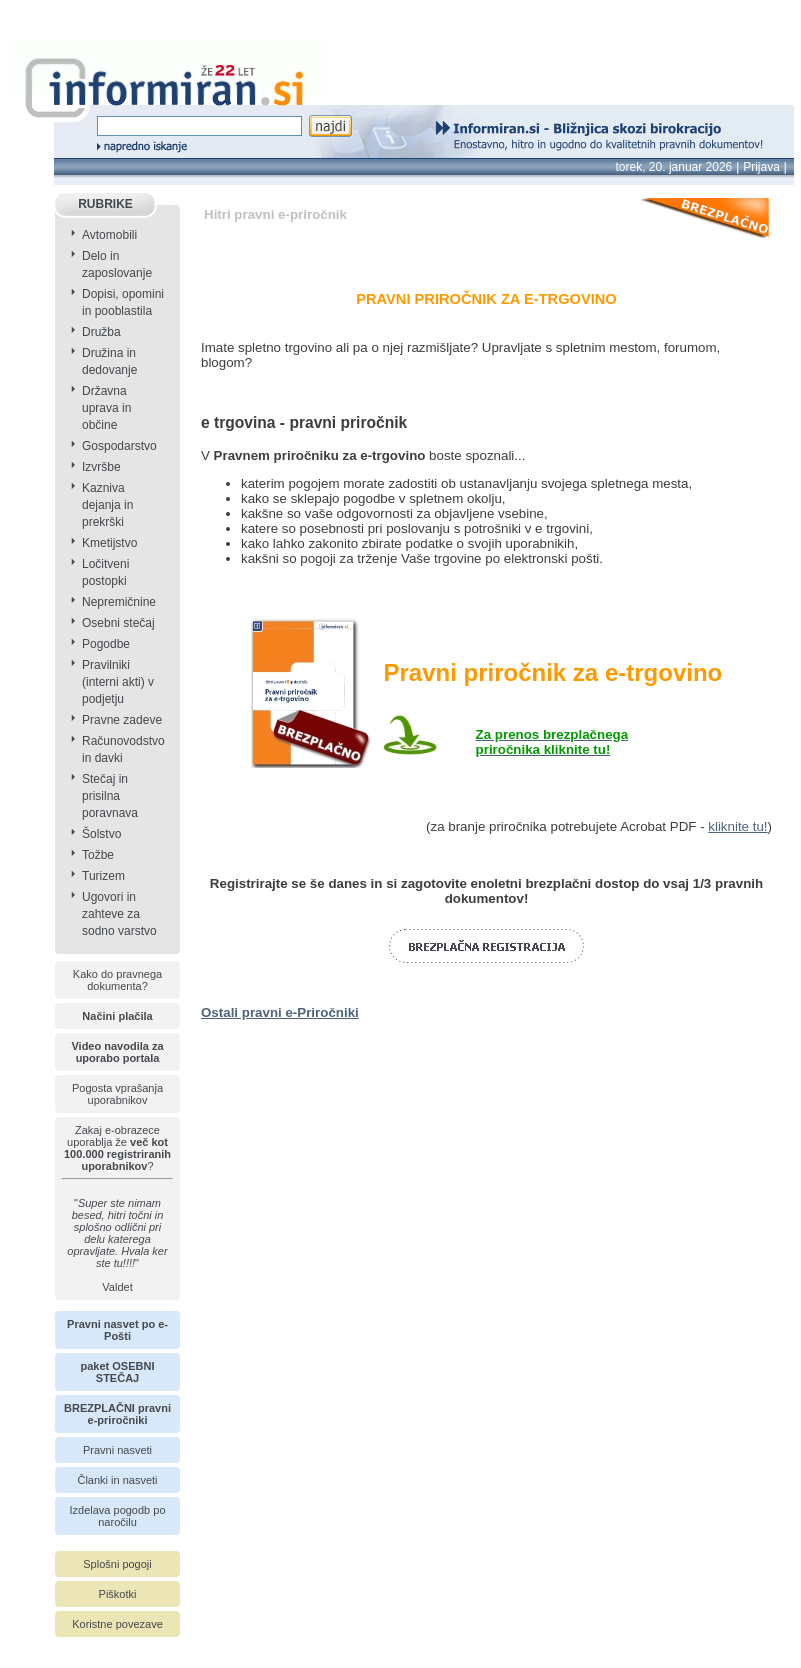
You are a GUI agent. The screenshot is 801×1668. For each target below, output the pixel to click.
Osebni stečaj (118, 623)
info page (27, 11)
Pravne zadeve (122, 720)
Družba (101, 332)
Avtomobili (109, 235)
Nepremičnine (119, 602)
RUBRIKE (105, 204)
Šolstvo (101, 834)
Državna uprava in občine (106, 408)
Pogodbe (106, 644)
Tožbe (98, 855)
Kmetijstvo (109, 543)
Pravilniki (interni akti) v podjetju (118, 682)
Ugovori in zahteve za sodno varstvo (119, 914)
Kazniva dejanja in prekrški (107, 505)
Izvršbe (101, 467)
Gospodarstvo (119, 446)
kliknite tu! (737, 826)
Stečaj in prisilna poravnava (110, 796)
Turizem (103, 876)
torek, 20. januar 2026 (674, 167)
